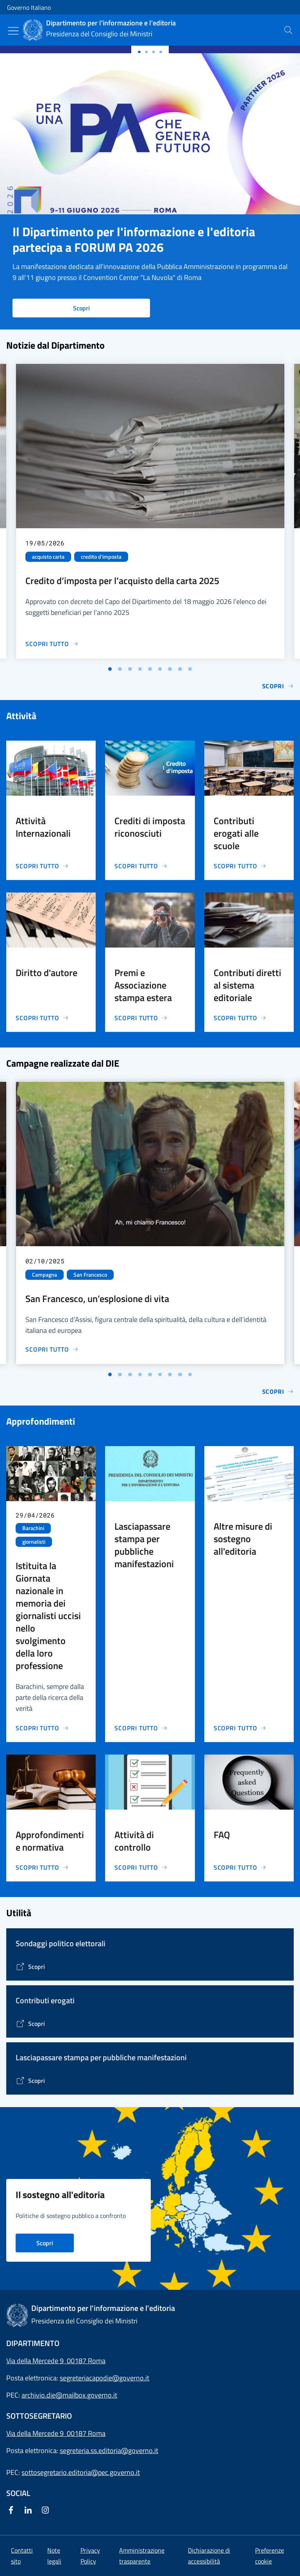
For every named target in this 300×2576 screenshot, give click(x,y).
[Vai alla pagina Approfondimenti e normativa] (42, 1867)
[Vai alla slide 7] (170, 669)
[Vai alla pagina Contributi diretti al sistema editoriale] (240, 1018)
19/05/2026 (44, 543)
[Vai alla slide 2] (120, 669)
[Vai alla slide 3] (130, 669)
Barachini (33, 1528)
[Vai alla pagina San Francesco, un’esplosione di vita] (52, 1349)
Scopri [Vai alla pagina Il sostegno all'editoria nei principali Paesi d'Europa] (44, 2243)
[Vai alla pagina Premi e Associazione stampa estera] (141, 1018)
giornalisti (33, 1541)
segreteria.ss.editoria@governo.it (109, 2450)
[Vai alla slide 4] (140, 669)
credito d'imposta (101, 556)
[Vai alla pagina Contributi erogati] (30, 2023)
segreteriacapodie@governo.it (104, 2378)
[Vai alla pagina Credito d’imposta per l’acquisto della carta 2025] (52, 643)
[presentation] (288, 30)
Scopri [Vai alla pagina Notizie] (278, 686)
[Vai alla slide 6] (160, 669)
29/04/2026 (35, 1515)
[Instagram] (47, 2510)
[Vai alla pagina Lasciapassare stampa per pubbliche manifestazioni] (141, 1728)
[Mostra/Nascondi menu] (13, 31)
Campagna (44, 1274)
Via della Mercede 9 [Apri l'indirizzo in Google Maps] (36, 2433)
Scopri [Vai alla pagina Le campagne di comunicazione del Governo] (278, 1391)
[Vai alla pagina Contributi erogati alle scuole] (240, 866)
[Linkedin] (29, 2510)
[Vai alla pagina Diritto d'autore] (42, 1018)
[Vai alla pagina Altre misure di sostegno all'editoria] (240, 1728)
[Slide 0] (139, 52)
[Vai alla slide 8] (180, 669)
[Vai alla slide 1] (110, 669)
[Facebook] (12, 2510)
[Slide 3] (160, 52)
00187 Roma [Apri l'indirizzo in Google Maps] (86, 2433)
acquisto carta (48, 556)
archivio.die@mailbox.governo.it (69, 2395)
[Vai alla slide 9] (190, 669)
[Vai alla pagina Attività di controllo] (141, 1867)
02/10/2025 (44, 1261)
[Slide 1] (146, 52)
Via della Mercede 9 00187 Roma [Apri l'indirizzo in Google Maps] (55, 2360)
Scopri (81, 308)
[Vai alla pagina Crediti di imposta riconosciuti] (141, 866)
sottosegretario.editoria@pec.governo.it (80, 2472)
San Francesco (90, 1274)
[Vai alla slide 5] (150, 669)
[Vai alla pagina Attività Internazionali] (42, 866)
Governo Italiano (29, 7)
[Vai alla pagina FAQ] (240, 1867)
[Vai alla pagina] (30, 1966)
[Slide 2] (153, 52)
